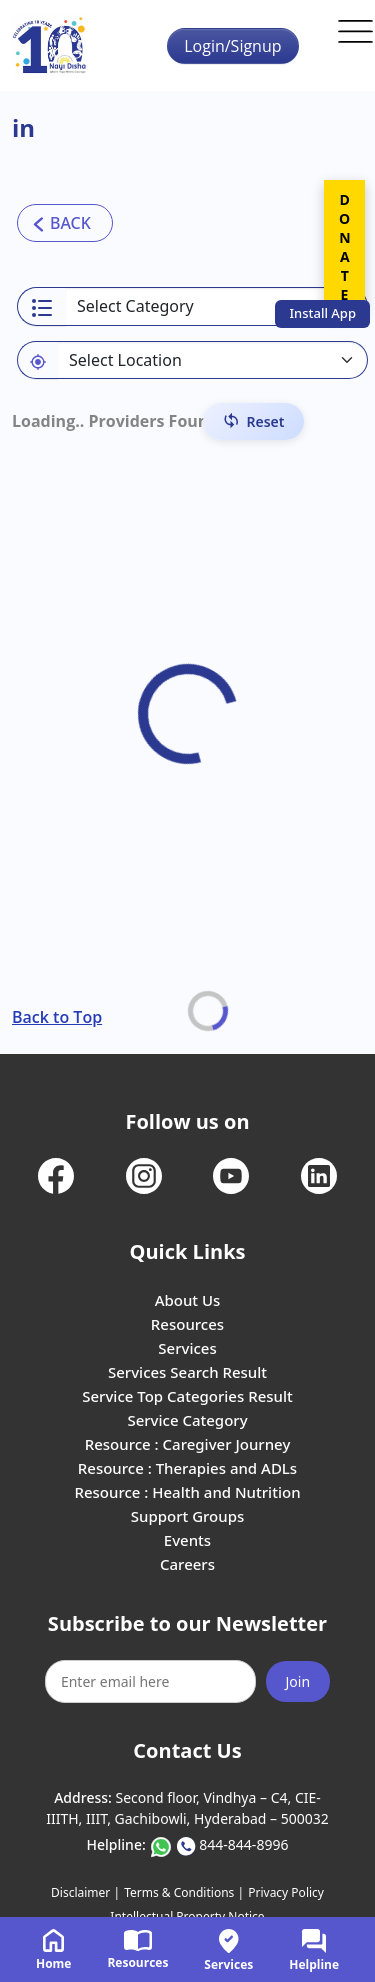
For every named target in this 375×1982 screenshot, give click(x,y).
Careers (187, 1564)
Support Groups (188, 1516)
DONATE (344, 247)
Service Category (187, 1420)
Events (187, 1540)
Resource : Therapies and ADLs (187, 1468)
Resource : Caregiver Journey (188, 1444)
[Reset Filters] (254, 421)
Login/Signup (232, 46)
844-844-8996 (243, 1844)
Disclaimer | (85, 1892)
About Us (188, 1300)
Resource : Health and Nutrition (187, 1492)
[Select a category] (216, 306)
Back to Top (57, 1017)
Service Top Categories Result (187, 1396)
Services (187, 1348)
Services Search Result (187, 1372)
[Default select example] (212, 360)
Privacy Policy (286, 1892)
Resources (187, 1324)
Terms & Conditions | (184, 1892)
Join (298, 1681)
